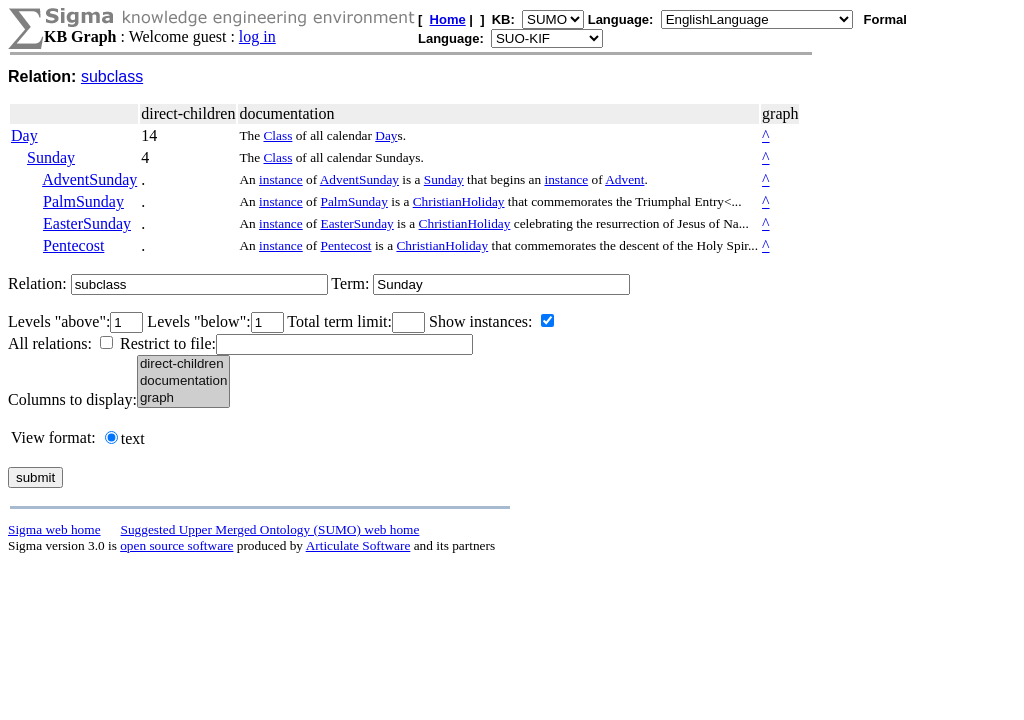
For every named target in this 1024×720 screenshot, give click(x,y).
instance (281, 179)
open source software (176, 545)
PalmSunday (83, 201)
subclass (112, 76)
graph (183, 398)
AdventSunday (89, 179)
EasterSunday (87, 223)
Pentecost (73, 245)
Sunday (51, 157)
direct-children (183, 364)
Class (277, 135)
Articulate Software (358, 545)
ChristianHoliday (459, 201)
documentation (183, 381)
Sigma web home (54, 529)
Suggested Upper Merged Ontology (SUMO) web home (270, 529)
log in (257, 36)
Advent (624, 179)
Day (24, 135)
